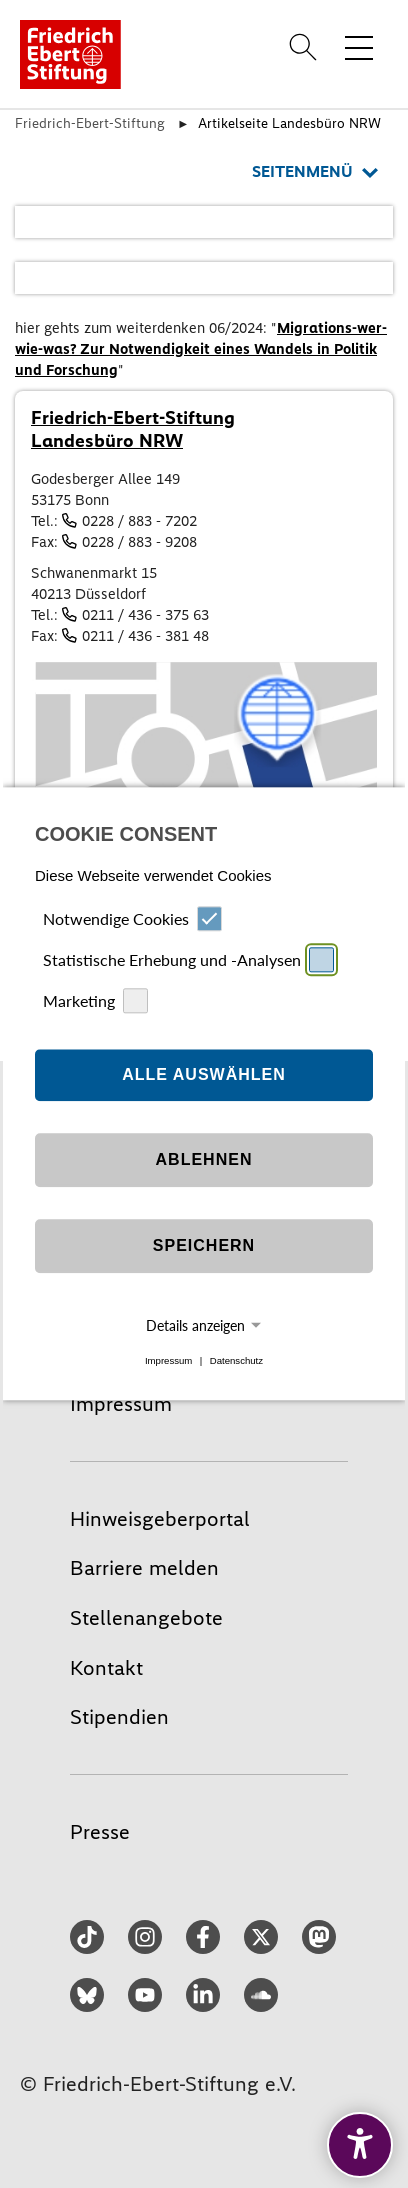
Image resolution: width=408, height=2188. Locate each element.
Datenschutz (236, 1360)
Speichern (204, 1245)
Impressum (168, 1360)
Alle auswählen (204, 1074)
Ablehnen (204, 1159)
